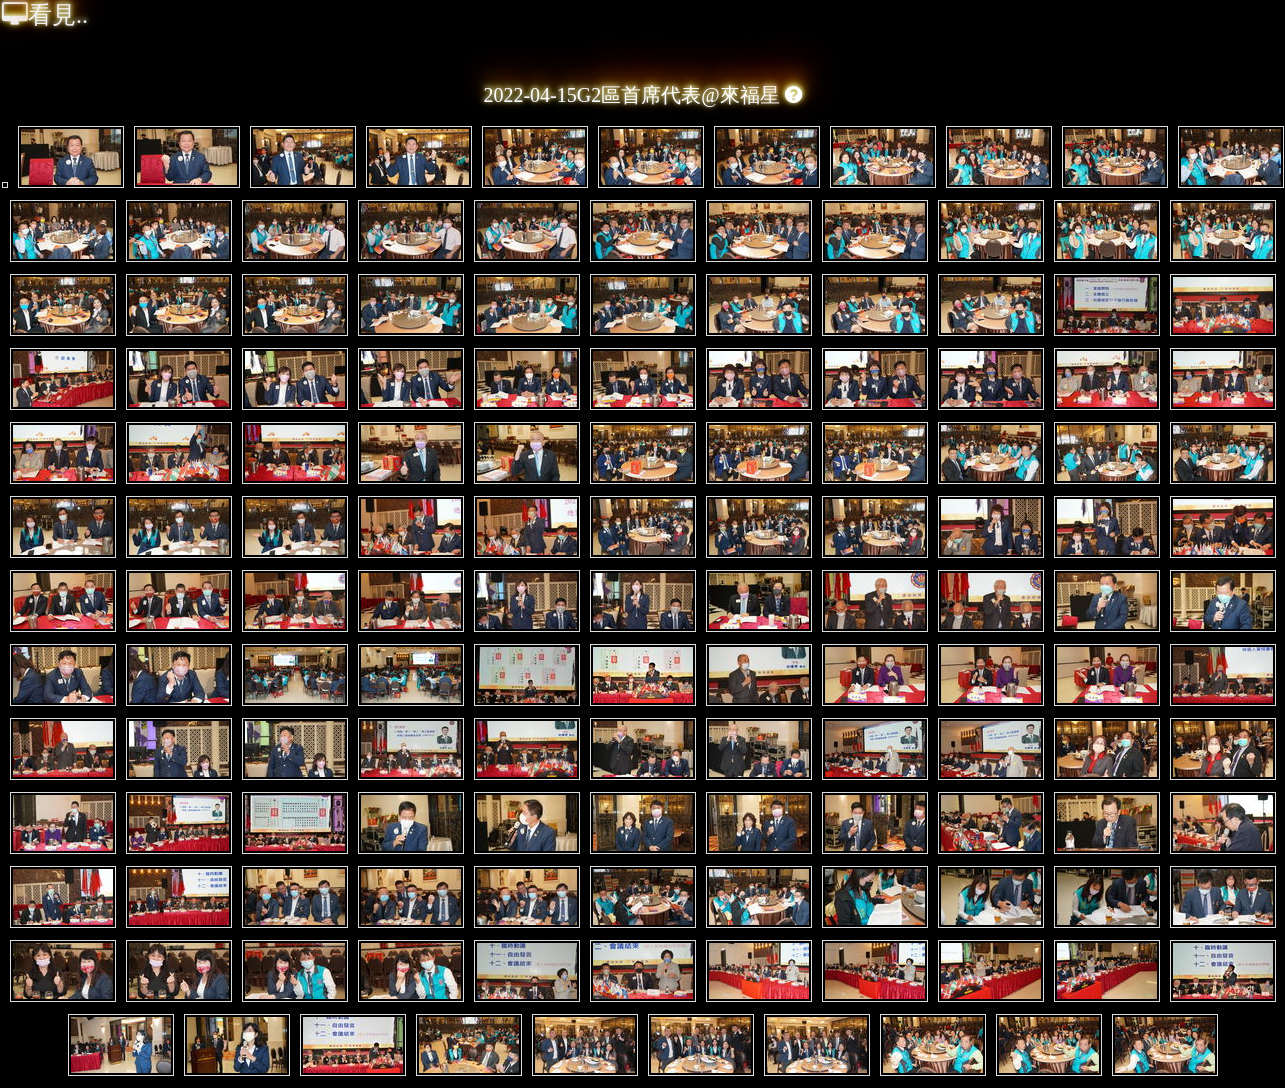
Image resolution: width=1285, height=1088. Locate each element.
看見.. (45, 15)
